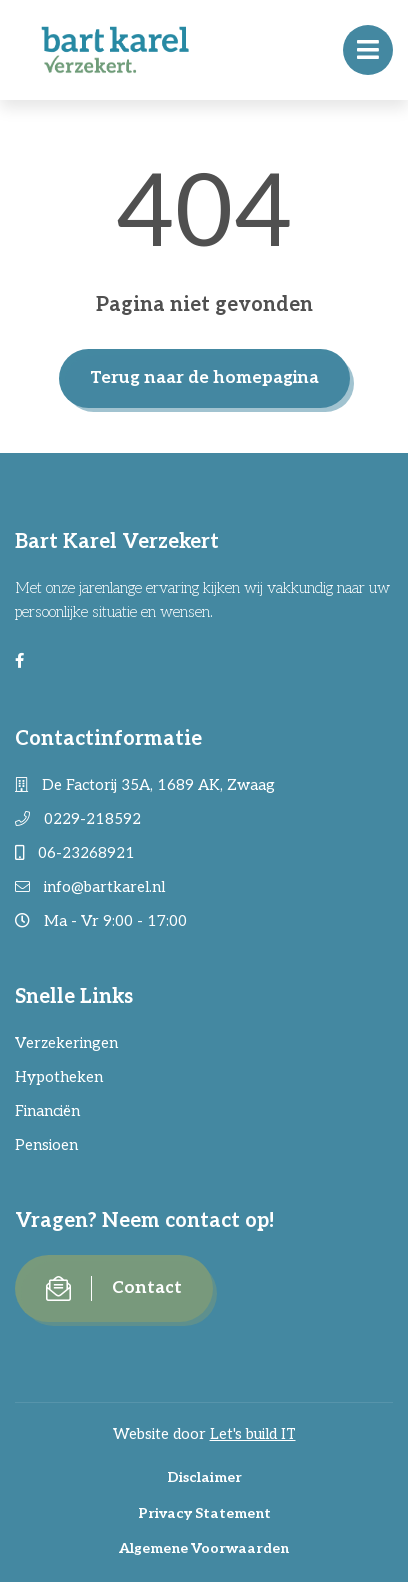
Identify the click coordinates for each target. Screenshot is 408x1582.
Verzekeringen (66, 1043)
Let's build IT (253, 1434)
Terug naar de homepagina (204, 378)
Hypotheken (59, 1077)
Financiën (47, 1111)
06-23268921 (75, 853)
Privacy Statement (204, 1513)
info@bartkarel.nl (90, 887)
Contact (114, 1288)
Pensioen (46, 1145)
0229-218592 (78, 819)
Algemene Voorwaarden (204, 1548)
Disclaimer (204, 1477)
